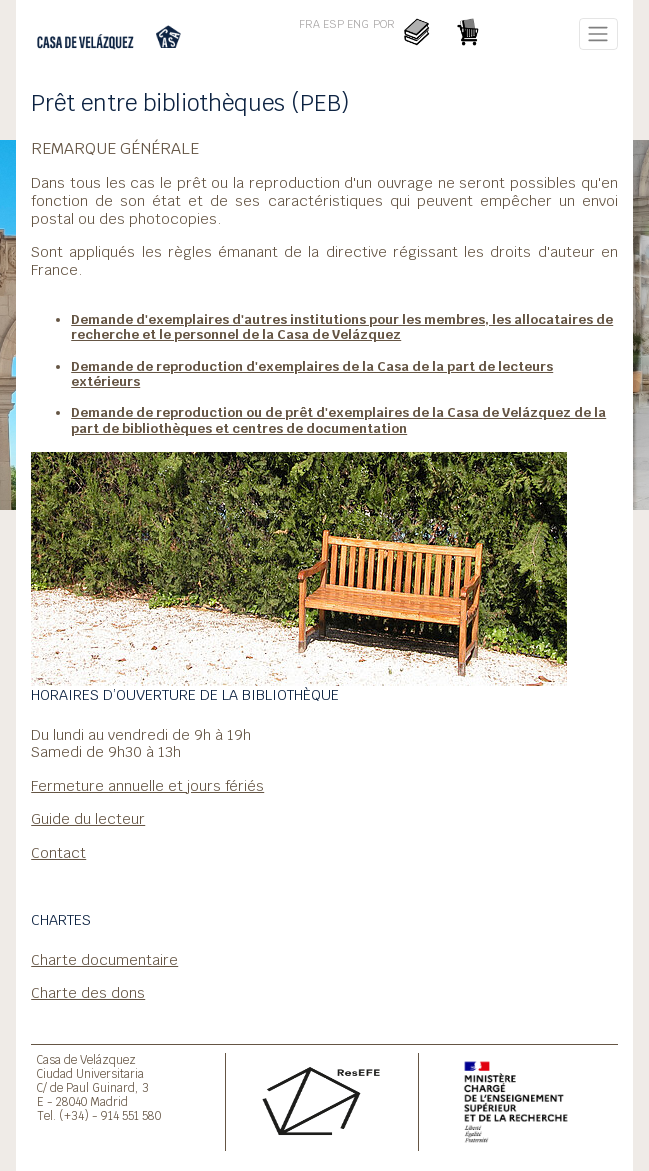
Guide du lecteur (88, 818)
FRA (309, 24)
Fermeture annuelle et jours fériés (147, 785)
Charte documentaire (104, 959)
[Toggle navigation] (598, 34)
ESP (333, 24)
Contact (58, 852)
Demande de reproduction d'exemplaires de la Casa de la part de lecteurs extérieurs (312, 374)
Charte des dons (88, 992)
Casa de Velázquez (86, 1059)
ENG (358, 24)
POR (384, 24)
